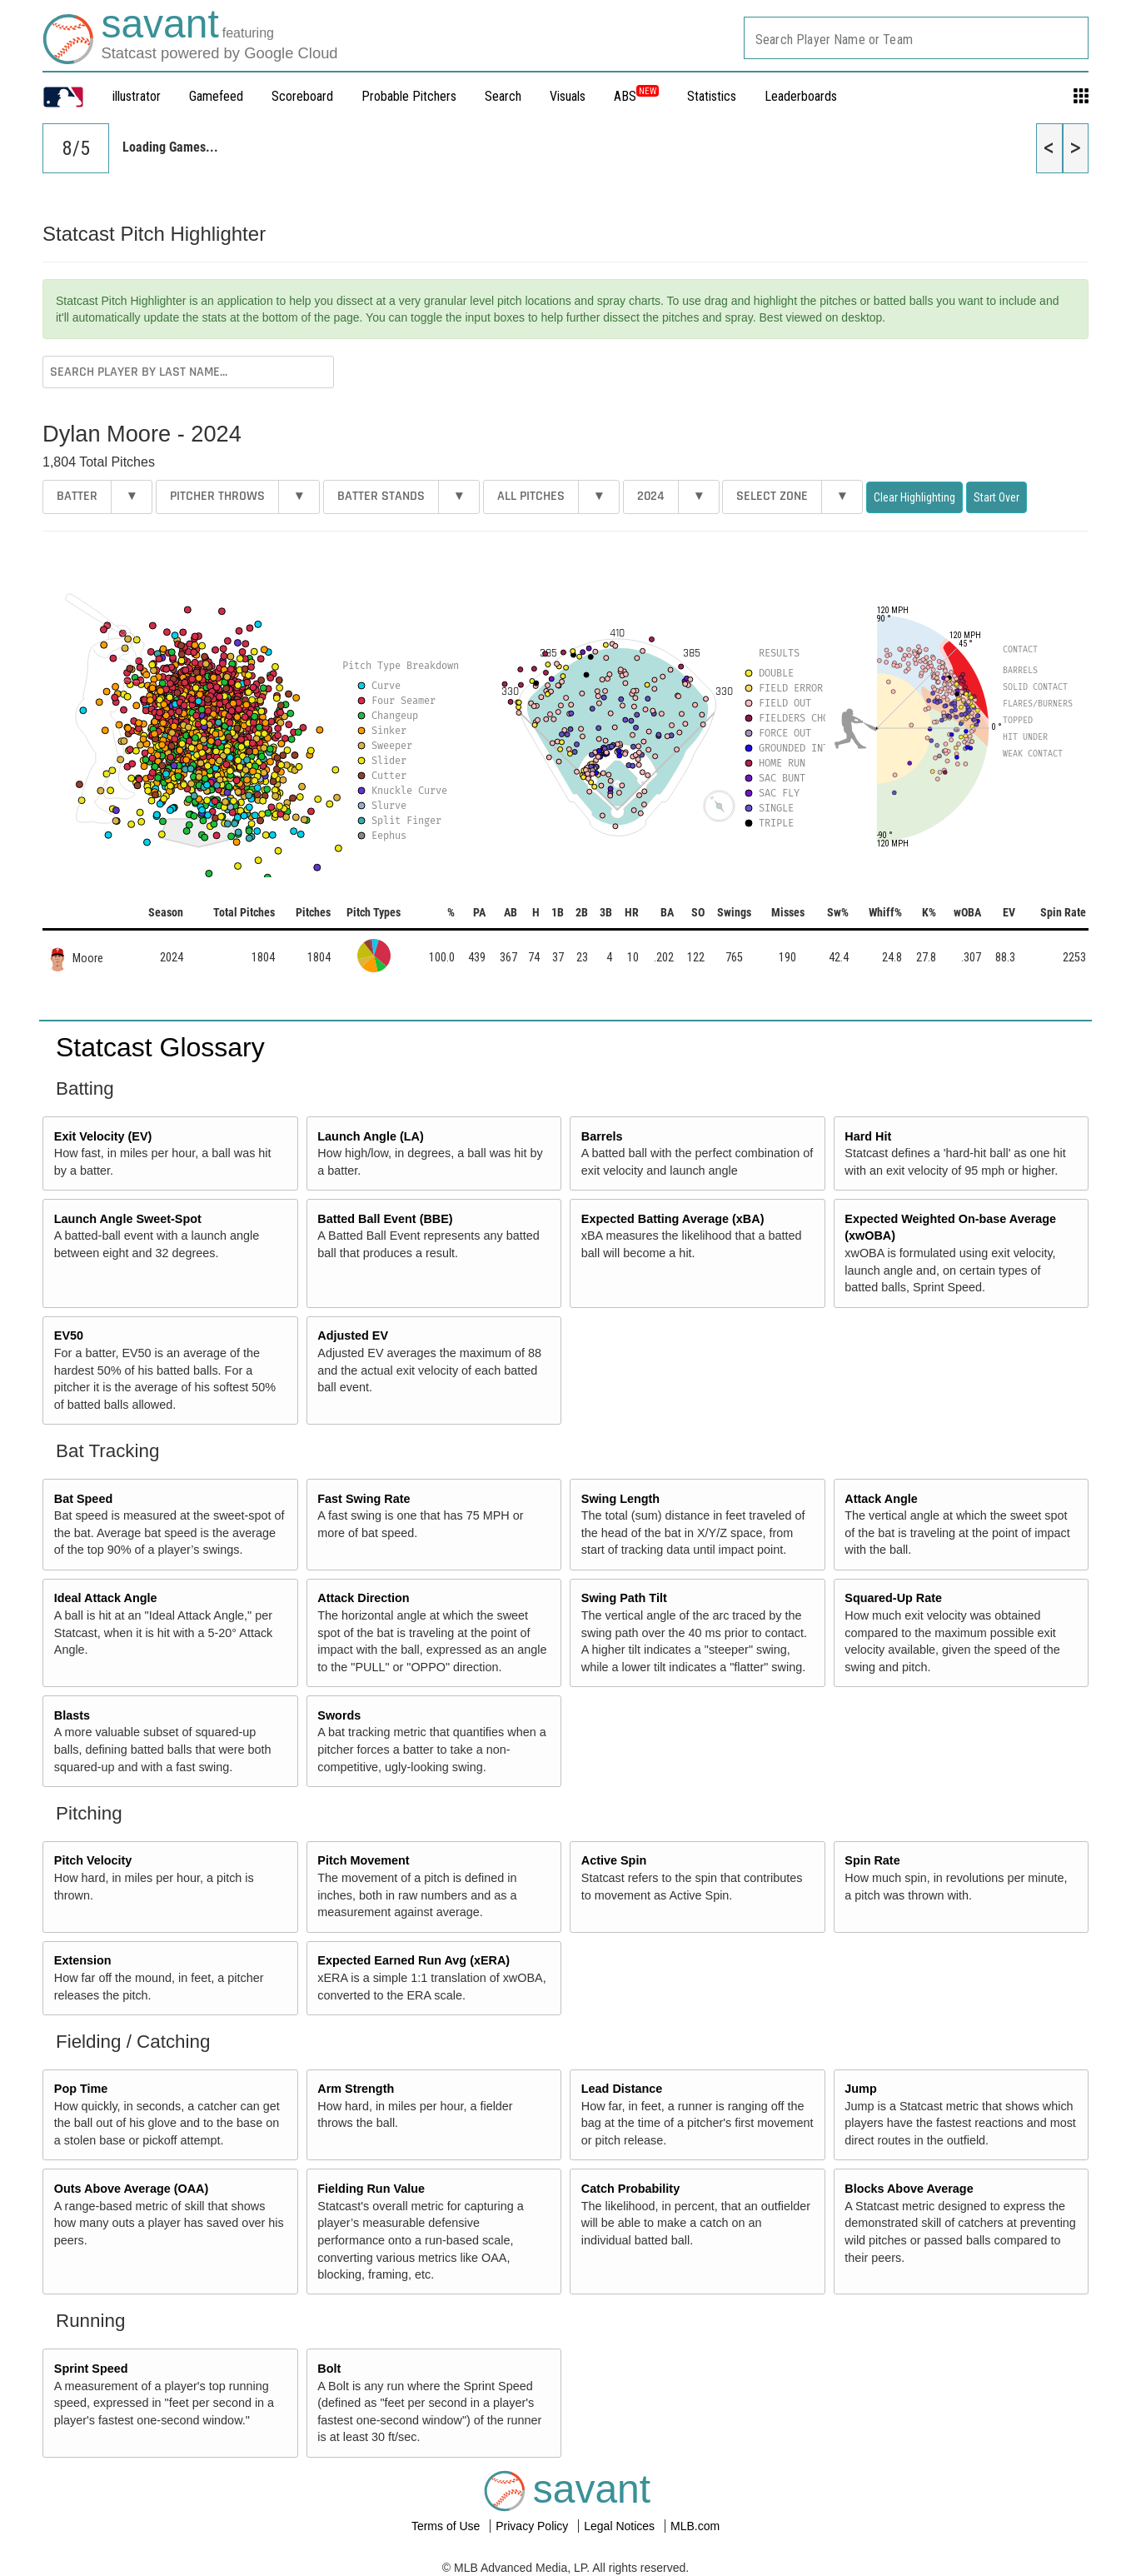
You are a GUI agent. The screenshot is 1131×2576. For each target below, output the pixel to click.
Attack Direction (363, 1598)
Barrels (602, 1136)
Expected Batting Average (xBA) (673, 1219)
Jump (860, 2088)
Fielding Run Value (371, 2188)
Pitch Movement (363, 1860)
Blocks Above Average (909, 2188)
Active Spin (613, 1860)
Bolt (329, 2368)
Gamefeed (216, 96)
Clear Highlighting (914, 497)
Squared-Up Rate (893, 1598)
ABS (636, 96)
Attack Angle (881, 1498)
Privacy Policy (533, 2526)
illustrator (136, 96)
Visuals (567, 96)
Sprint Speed (91, 2368)
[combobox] (916, 38)
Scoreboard (302, 96)
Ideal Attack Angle (105, 1598)
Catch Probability (630, 2188)
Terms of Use (447, 2526)
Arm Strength (355, 2088)
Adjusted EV (352, 1335)
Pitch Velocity (93, 1860)
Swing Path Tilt (624, 1598)
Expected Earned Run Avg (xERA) (413, 1960)
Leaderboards (801, 96)
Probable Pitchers (408, 96)
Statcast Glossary (160, 1047)
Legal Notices (621, 2526)
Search (503, 96)
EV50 (68, 1335)
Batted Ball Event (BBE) (384, 1219)
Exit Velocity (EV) (103, 1136)
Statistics (711, 96)
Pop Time (81, 2088)
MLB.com (695, 2526)
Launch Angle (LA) (370, 1136)
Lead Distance (622, 2088)
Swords (339, 1715)
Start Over (996, 497)
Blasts (72, 1715)
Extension (83, 1960)
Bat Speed (83, 1498)
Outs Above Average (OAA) (131, 2188)
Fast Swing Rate (363, 1498)
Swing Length (620, 1498)
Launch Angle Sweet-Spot (128, 1219)
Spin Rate (872, 1860)
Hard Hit (868, 1136)
